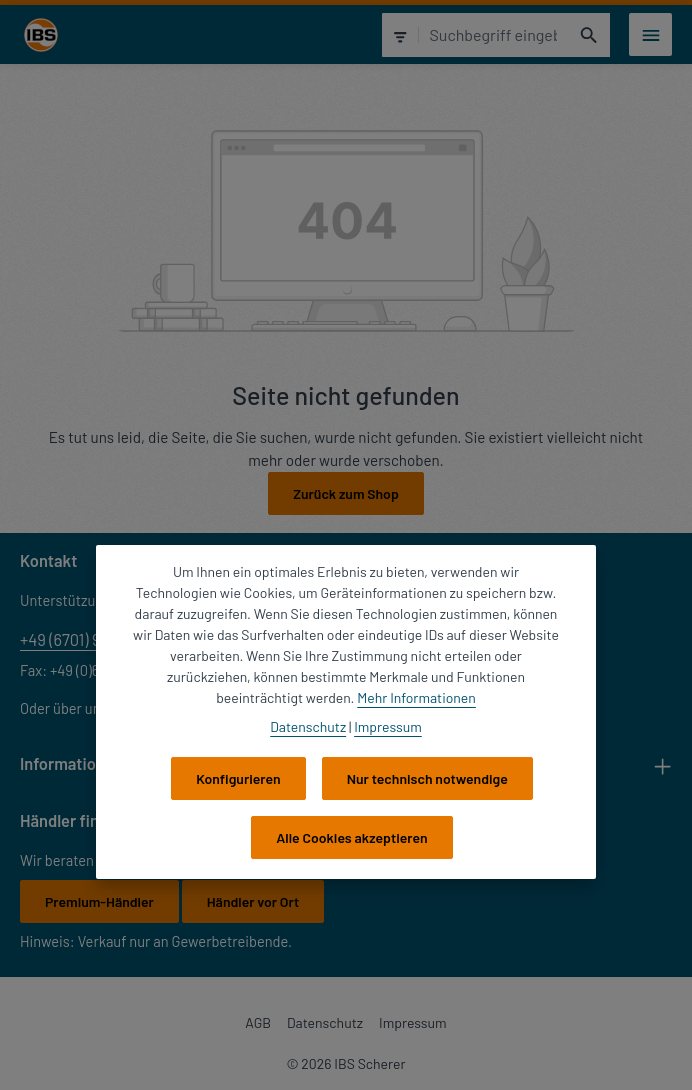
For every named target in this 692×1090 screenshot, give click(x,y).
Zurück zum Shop (346, 493)
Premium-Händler (99, 901)
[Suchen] (589, 35)
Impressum (413, 1022)
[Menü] (650, 34)
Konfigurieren (238, 778)
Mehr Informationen (416, 697)
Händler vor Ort (253, 901)
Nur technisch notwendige (427, 778)
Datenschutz (325, 1022)
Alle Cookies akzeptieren (351, 837)
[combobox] (493, 35)
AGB (258, 1022)
